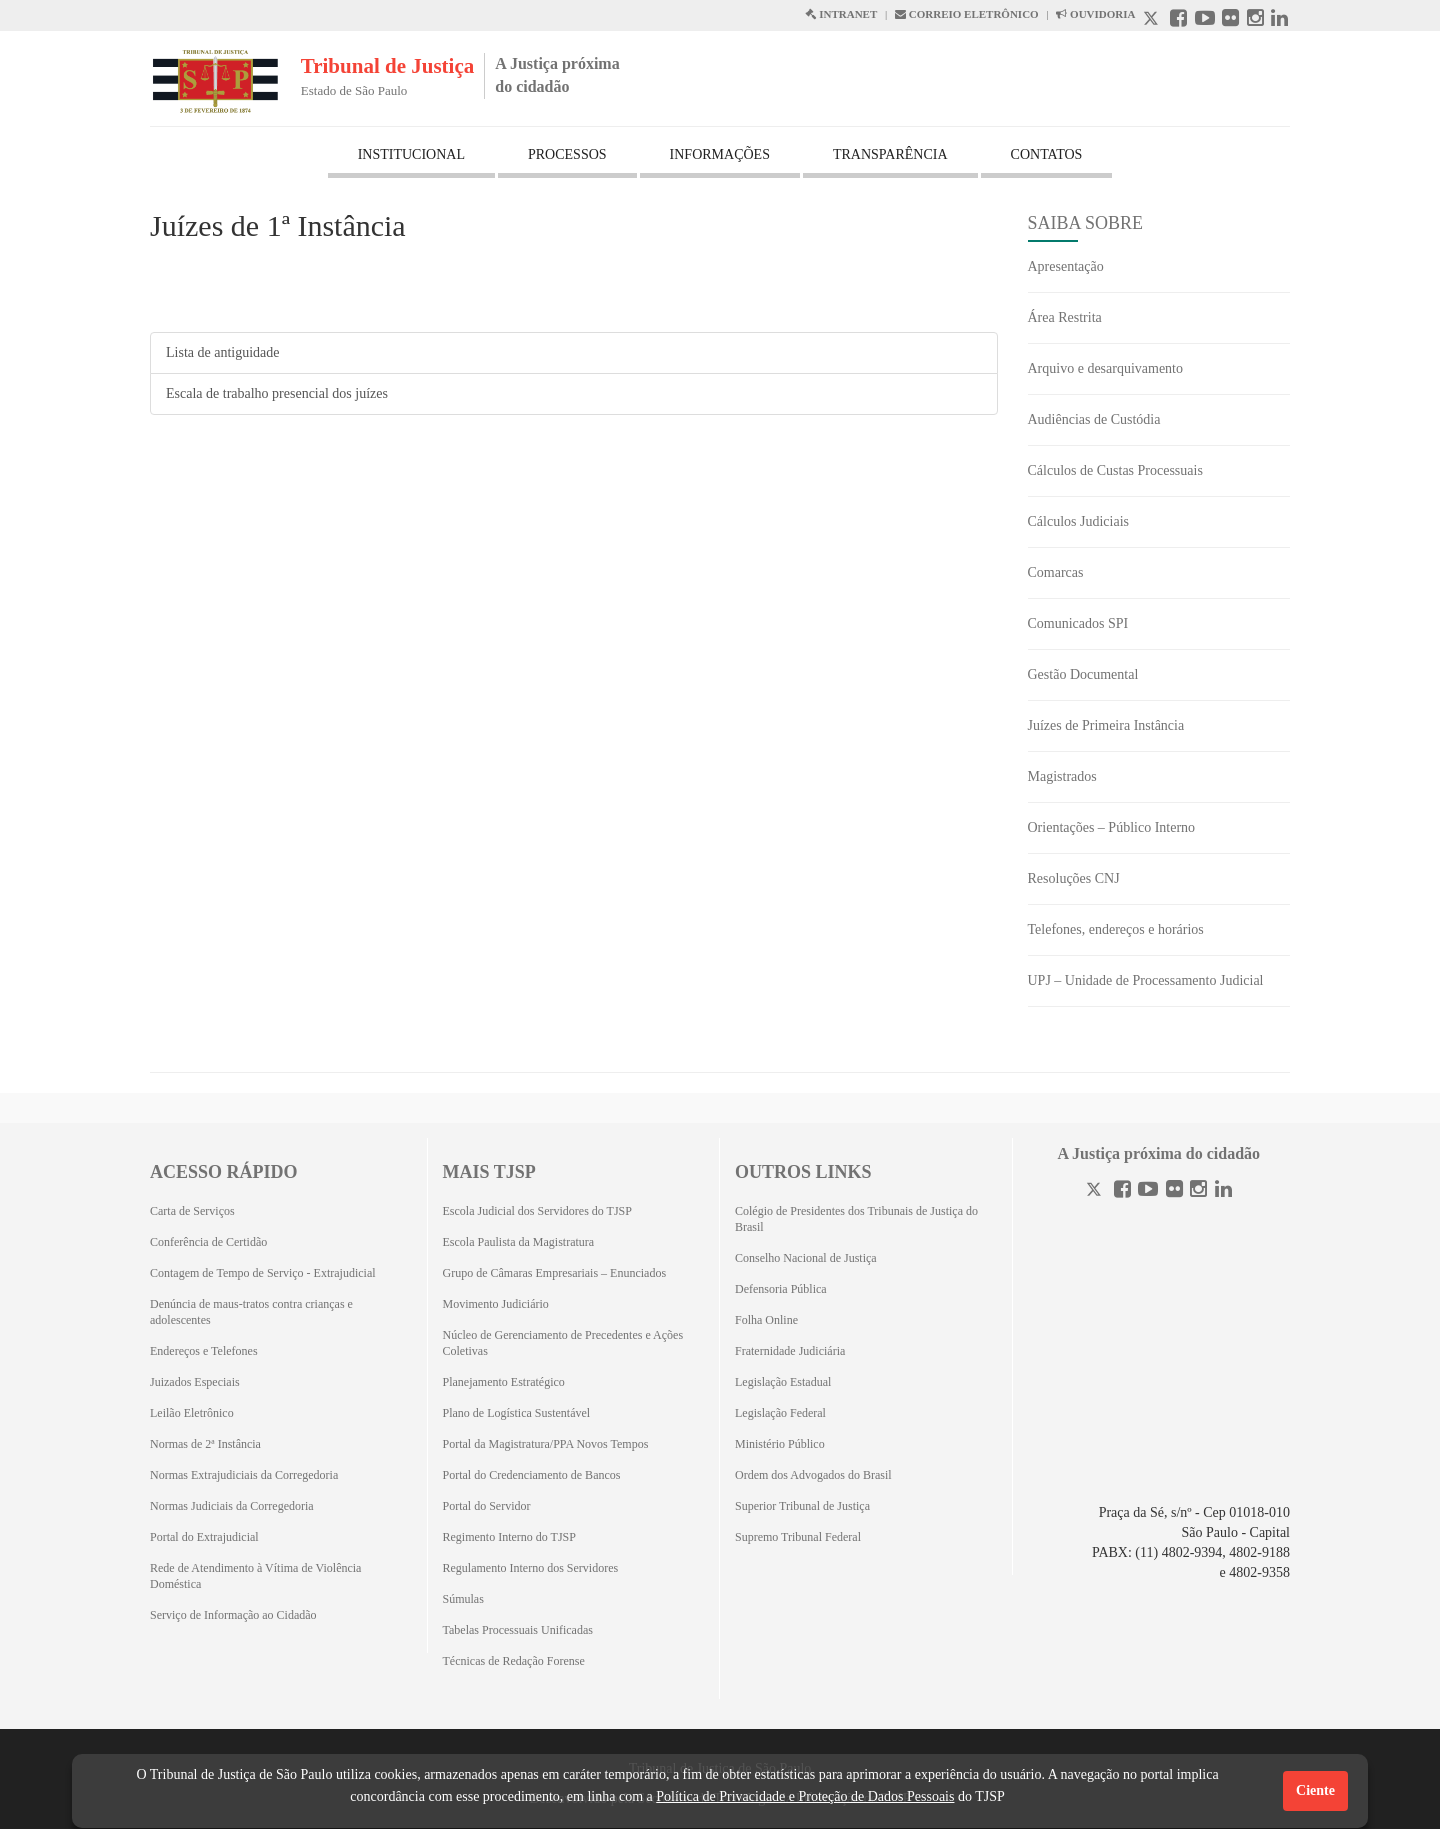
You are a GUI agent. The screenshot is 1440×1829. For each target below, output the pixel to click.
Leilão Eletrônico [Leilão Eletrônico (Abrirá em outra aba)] (192, 1413)
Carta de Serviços (192, 1211)
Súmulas (463, 1599)
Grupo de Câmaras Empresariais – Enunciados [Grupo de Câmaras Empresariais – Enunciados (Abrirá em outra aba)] (555, 1273)
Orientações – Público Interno (1112, 827)
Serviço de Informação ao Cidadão (233, 1615)
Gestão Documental (1083, 674)
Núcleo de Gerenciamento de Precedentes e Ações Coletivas (563, 1343)
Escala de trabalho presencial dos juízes (277, 393)
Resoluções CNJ (1074, 878)
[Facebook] (1122, 1191)
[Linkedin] (1223, 1191)
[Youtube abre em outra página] (1205, 20)
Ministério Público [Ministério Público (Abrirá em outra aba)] (780, 1444)
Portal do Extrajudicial (204, 1537)
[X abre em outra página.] (1153, 20)
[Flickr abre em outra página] (1230, 20)
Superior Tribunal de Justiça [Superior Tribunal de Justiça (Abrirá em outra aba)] (802, 1506)
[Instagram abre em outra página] (1255, 20)
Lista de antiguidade (223, 352)
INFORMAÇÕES (720, 154)
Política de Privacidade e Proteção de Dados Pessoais (805, 1796)
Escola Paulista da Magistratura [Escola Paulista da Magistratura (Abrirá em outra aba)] (519, 1242)
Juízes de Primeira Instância (1106, 725)
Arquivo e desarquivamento (1106, 368)
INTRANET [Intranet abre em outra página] (841, 14)
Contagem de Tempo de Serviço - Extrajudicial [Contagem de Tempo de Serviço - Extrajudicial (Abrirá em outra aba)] (263, 1273)
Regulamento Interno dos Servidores (531, 1568)
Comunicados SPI (1078, 623)
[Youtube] (1148, 1191)
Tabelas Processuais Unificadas (518, 1630)
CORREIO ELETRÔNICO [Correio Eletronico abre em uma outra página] (967, 14)
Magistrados (1062, 776)
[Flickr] (1174, 1191)
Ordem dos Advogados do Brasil (813, 1475)
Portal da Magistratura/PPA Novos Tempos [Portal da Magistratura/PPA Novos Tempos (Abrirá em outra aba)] (546, 1444)
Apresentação (1066, 266)
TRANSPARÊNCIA (890, 154)
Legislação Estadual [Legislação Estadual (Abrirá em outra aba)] (783, 1382)
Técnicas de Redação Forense (514, 1661)
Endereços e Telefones (204, 1351)
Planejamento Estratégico (504, 1382)
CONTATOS (1047, 154)
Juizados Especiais (195, 1382)
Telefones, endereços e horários (1116, 929)
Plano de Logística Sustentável (517, 1413)
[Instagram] (1198, 1191)
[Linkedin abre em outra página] (1279, 20)
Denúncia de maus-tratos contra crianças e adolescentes (251, 1312)
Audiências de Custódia (1094, 419)
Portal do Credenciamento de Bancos (532, 1475)
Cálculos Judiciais (1079, 521)
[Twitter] (1096, 1191)
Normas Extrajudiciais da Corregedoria (244, 1475)
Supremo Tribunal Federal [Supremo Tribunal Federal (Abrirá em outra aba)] (798, 1537)
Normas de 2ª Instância (205, 1444)
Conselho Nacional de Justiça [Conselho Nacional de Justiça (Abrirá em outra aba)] (806, 1258)
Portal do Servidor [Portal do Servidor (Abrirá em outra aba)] (487, 1506)
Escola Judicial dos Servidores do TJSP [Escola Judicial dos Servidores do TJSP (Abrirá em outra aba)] (537, 1211)
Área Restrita (1065, 317)
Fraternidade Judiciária (790, 1351)
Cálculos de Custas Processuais (1115, 470)
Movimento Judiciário (496, 1304)
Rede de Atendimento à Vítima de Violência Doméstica (255, 1576)
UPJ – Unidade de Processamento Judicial (1146, 980)
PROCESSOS (567, 154)
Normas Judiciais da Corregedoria (232, 1506)
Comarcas (1056, 572)
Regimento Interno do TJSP (509, 1537)
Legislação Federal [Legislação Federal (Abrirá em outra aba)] (780, 1413)
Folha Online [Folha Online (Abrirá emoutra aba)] (766, 1320)
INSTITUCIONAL (411, 154)
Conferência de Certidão (208, 1242)
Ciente (1315, 1790)
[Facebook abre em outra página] (1178, 20)
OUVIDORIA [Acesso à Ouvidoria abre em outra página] (1095, 14)
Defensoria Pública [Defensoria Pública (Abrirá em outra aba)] (781, 1289)
